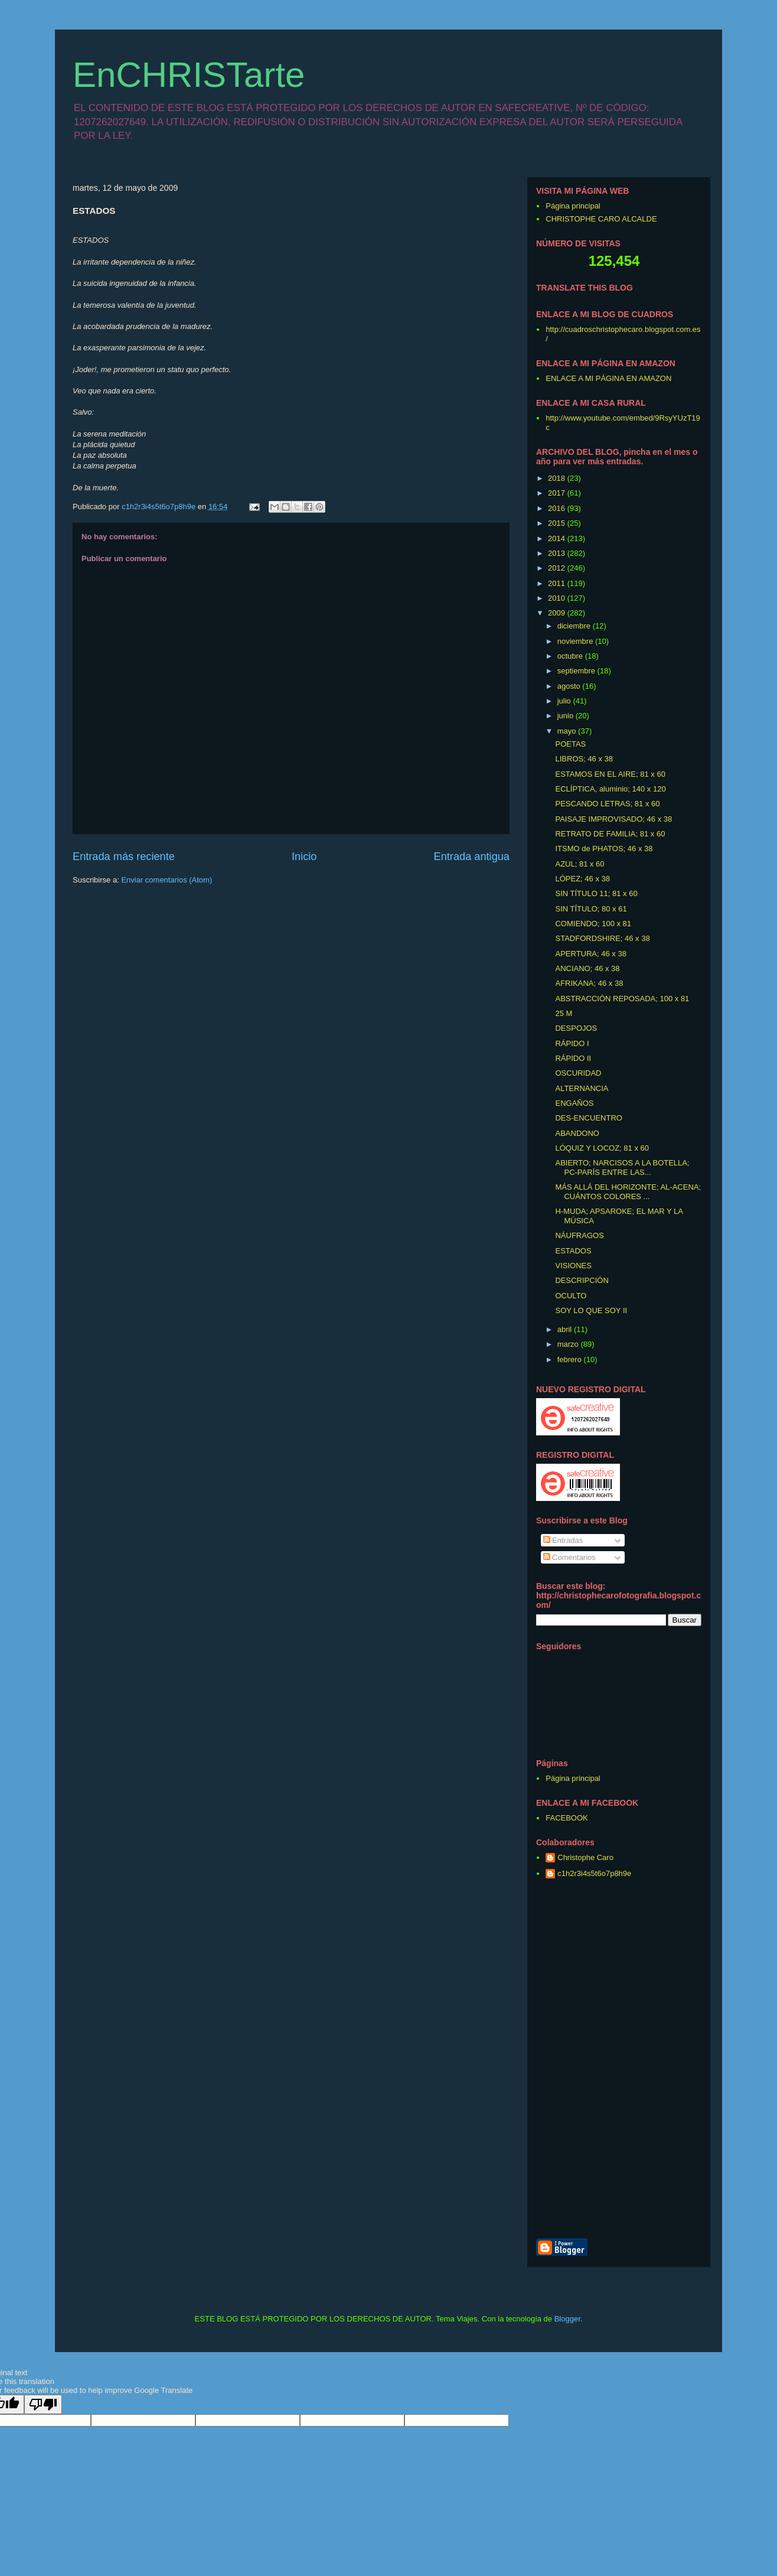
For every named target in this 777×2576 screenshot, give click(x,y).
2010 (557, 598)
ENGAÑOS (574, 1103)
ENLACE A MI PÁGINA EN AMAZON (608, 378)
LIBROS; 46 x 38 (584, 758)
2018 (557, 478)
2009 (557, 612)
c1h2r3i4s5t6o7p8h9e (594, 1873)
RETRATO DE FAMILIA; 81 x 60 (610, 833)
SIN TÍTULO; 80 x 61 (590, 908)
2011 (557, 583)
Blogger (567, 2318)
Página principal (573, 205)
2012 (557, 568)
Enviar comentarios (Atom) (166, 879)
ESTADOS (573, 1250)
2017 (557, 493)
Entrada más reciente (124, 856)
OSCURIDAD (578, 1073)
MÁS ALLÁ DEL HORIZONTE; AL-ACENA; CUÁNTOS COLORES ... (628, 1192)
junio (566, 715)
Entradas (563, 1540)
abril (565, 1329)
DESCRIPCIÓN (581, 1280)
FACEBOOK (567, 1817)
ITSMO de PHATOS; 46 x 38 (603, 848)
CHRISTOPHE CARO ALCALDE (601, 218)
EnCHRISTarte (189, 75)
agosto (570, 686)
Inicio (304, 856)
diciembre (575, 625)
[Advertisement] (675, 2060)
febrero (570, 1359)
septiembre (577, 670)
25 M (563, 1013)
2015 (557, 523)
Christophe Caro (585, 1857)
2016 (557, 508)
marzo (569, 1344)
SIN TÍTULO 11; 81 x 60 (596, 893)
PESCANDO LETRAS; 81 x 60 (607, 803)
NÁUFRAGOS (579, 1235)
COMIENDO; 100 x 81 (593, 923)
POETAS (570, 744)
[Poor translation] (43, 2404)
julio (565, 700)
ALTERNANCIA (581, 1088)
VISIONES (573, 1265)
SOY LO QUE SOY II (591, 1310)
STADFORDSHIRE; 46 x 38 (602, 938)
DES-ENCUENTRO (588, 1117)
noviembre (576, 641)
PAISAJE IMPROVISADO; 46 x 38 (613, 819)
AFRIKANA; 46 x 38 (589, 983)
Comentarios (569, 1557)
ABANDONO (577, 1133)
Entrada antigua (472, 856)
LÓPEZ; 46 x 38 (582, 878)
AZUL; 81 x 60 (579, 863)
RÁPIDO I (572, 1043)
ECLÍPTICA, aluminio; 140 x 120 (610, 788)
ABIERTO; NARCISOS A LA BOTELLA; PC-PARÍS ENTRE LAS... (622, 1167)
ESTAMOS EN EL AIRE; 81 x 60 (610, 774)
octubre (571, 656)
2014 (557, 538)
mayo (567, 731)
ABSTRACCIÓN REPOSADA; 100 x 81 (622, 998)
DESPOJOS (576, 1028)
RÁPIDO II (573, 1058)
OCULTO (570, 1295)
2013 (557, 553)
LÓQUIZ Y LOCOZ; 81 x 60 (601, 1148)
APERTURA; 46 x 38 (590, 953)
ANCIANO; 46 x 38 (587, 968)
